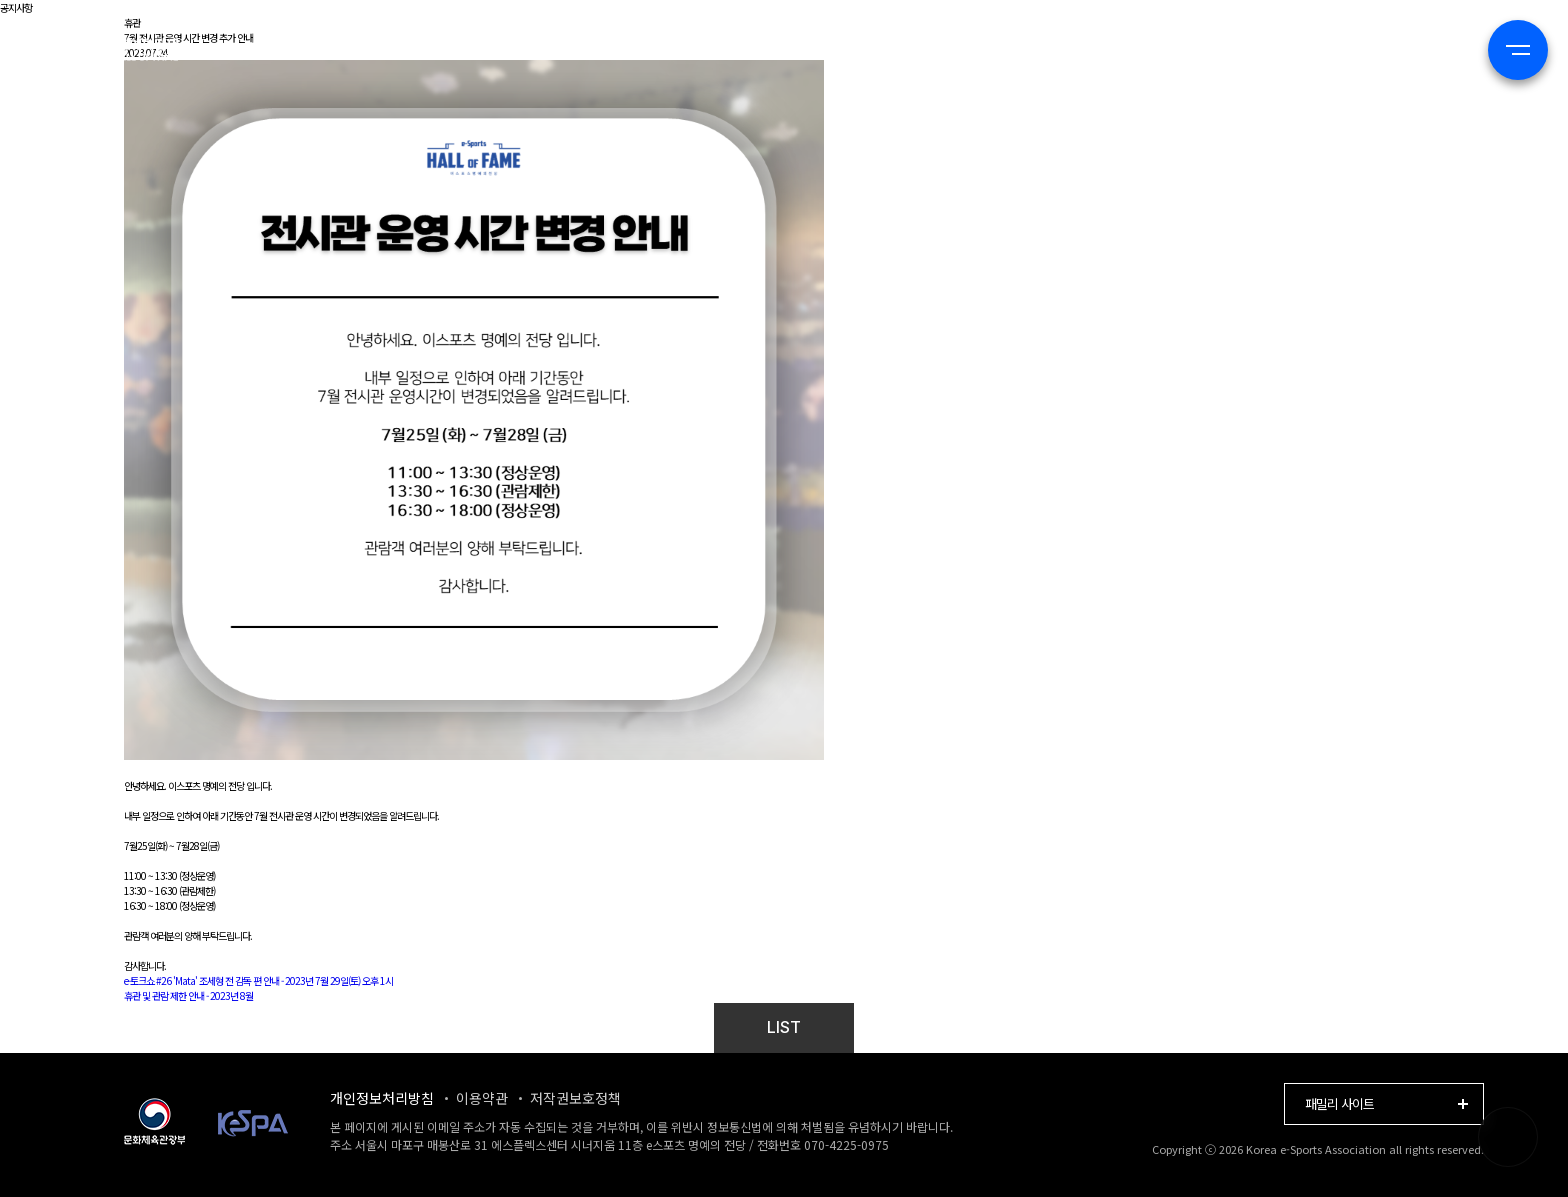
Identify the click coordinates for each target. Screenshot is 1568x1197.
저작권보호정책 (575, 1098)
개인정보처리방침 (382, 1098)
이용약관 (482, 1098)
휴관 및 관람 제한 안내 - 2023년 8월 (188, 995)
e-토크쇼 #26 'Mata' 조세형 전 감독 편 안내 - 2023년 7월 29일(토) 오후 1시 (258, 980)
